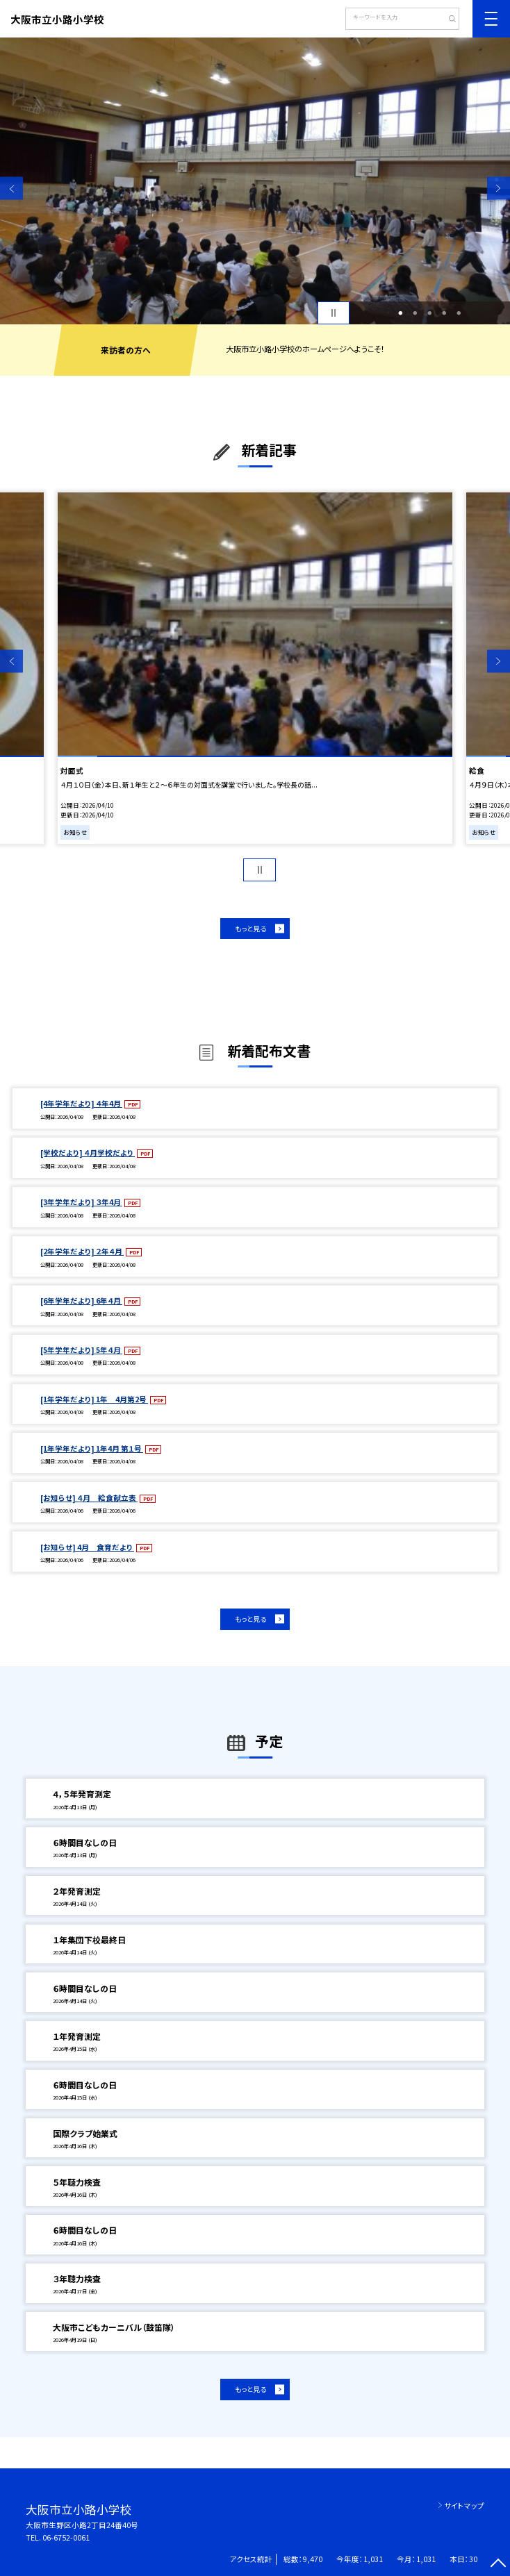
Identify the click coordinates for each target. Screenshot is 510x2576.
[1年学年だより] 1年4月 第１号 (91, 1448)
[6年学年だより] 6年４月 (81, 1300)
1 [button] (400, 313)
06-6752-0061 (66, 2537)
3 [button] (429, 313)
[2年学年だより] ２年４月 (82, 1251)
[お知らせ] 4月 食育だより (87, 1547)
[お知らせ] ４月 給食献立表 (89, 1498)
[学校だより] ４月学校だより (87, 1152)
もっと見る (250, 928)
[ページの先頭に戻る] (498, 2564)
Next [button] (498, 188)
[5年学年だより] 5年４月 (81, 1350)
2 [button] (415, 313)
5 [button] (458, 313)
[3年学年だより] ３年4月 (81, 1202)
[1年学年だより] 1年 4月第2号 (94, 1399)
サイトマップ (464, 2505)
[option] (255, 181)
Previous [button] (11, 188)
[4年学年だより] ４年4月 (81, 1103)
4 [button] (444, 313)
